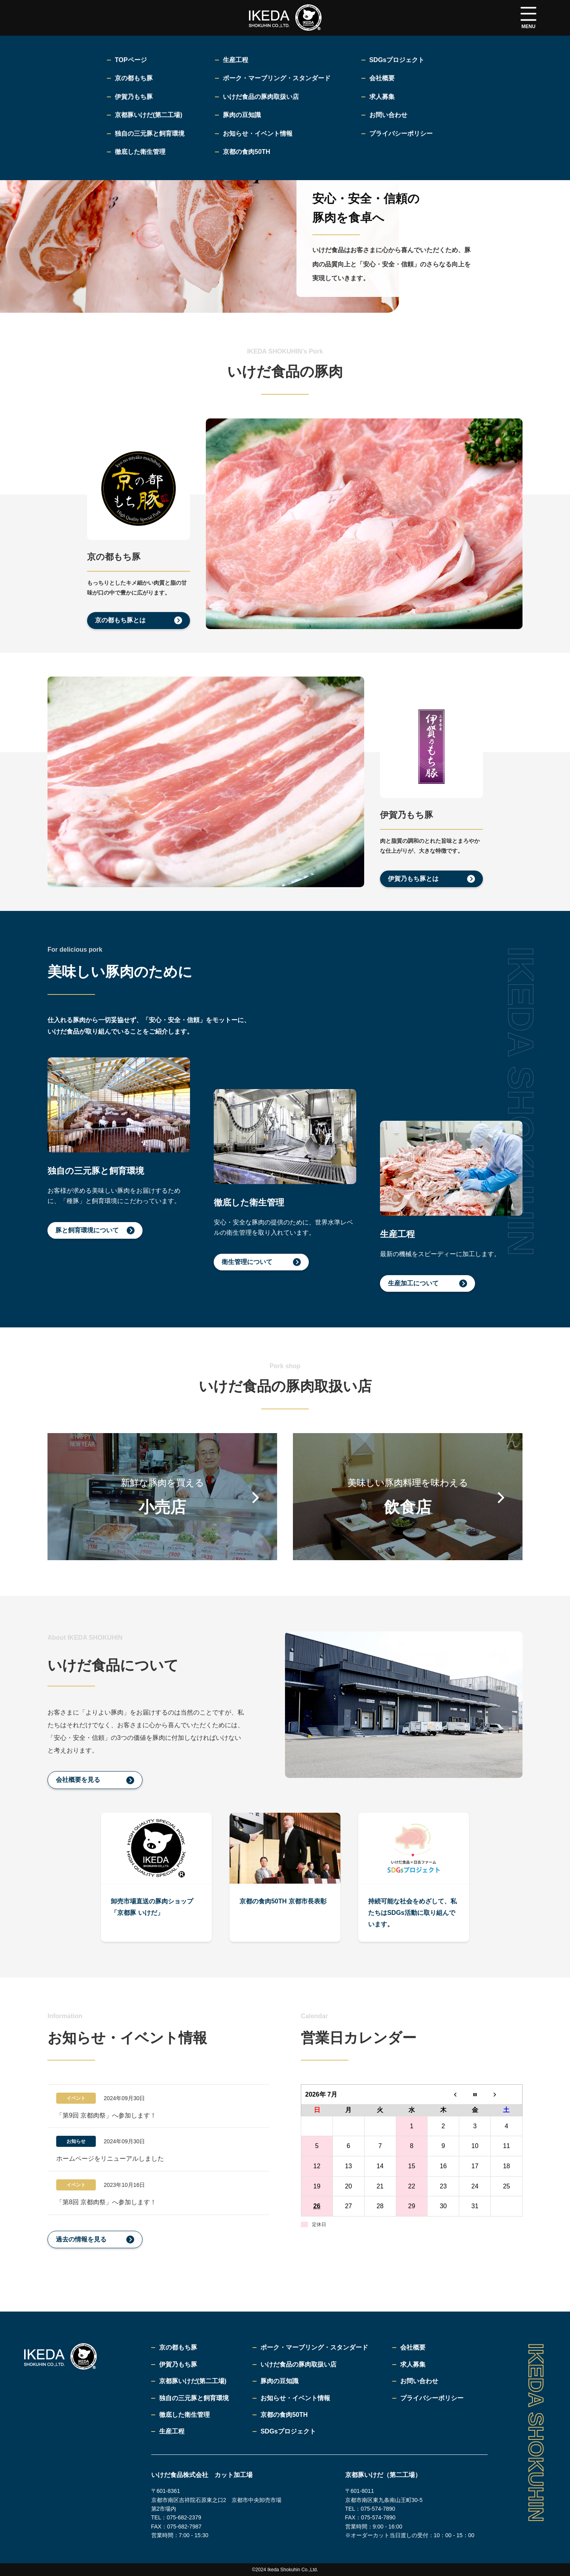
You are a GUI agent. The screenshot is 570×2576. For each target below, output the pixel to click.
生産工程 (171, 2431)
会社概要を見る (78, 1779)
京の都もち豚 (178, 2347)
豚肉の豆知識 (279, 2381)
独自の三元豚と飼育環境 (194, 2398)
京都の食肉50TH (284, 2414)
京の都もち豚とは (120, 620)
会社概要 (413, 2347)
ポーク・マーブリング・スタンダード (314, 2347)
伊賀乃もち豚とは (413, 878)
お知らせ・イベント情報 (295, 2398)
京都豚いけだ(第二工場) (193, 2381)
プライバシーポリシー (432, 2398)
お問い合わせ (419, 2381)
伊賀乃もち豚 (178, 2364)
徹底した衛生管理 (184, 2414)
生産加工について (413, 1283)
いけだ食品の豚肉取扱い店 (298, 2364)
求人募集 (413, 2364)
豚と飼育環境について (87, 1230)
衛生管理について (247, 1262)
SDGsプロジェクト (288, 2431)
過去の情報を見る (81, 2239)
